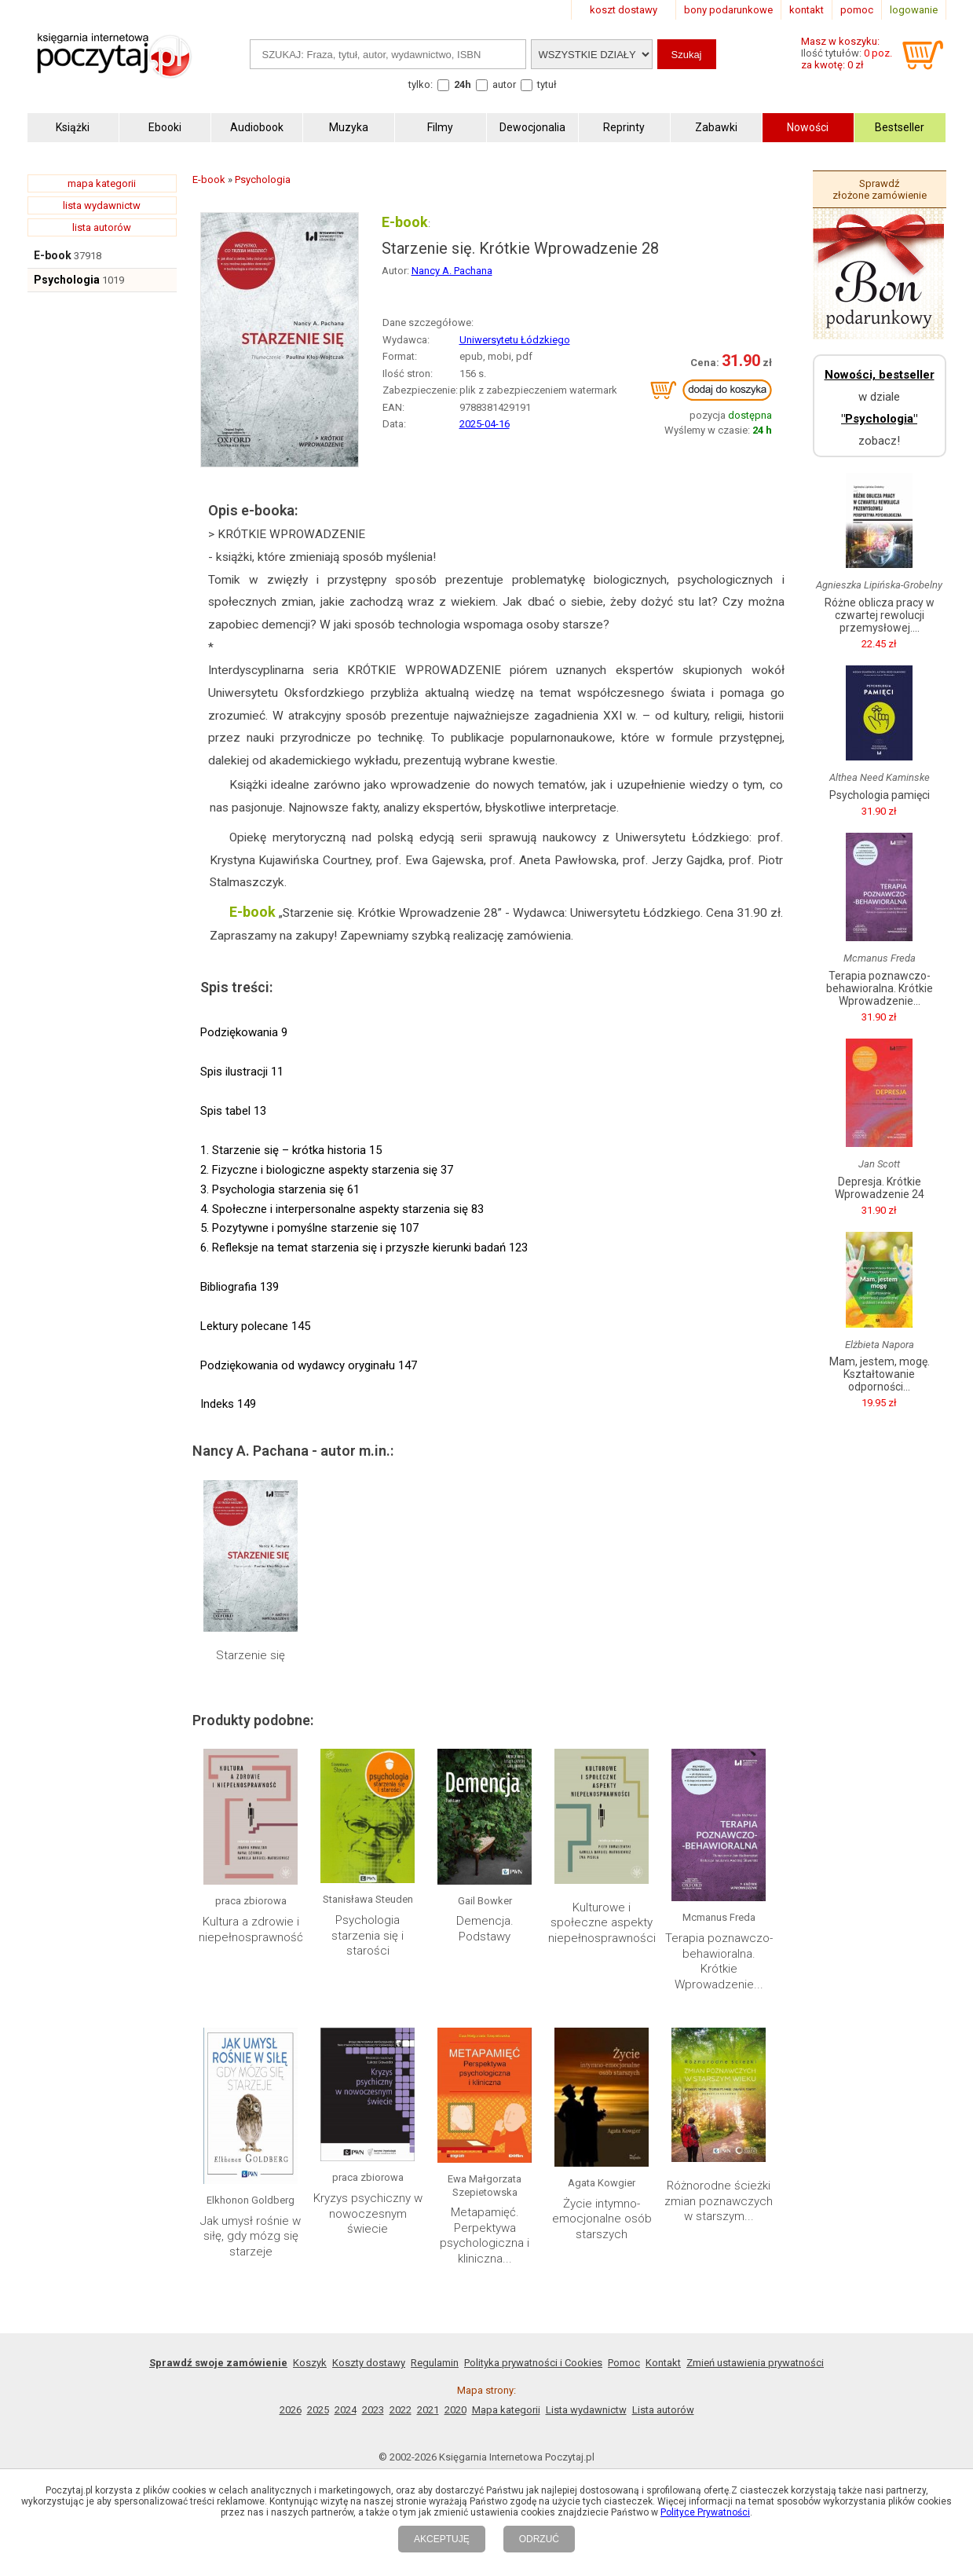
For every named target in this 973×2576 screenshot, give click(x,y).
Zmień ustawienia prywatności (755, 2363)
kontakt (806, 10)
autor (504, 84)
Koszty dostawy (368, 2363)
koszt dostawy (623, 10)
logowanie (914, 10)
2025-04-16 (484, 424)
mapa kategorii (102, 183)
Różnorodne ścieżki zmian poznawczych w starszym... (718, 2200)
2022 (401, 2410)
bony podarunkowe (728, 10)
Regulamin (435, 2363)
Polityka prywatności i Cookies (533, 2363)
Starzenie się (250, 1655)
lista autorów (101, 227)
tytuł (547, 84)
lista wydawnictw (102, 205)
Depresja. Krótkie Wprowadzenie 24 (879, 1187)
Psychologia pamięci (879, 795)
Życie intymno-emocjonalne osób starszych (602, 2219)
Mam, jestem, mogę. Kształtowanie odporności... (879, 1374)
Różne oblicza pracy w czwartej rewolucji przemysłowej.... (880, 615)
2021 (428, 2410)
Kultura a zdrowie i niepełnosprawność (251, 1929)
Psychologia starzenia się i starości (367, 1935)
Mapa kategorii (506, 2410)
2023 (373, 2410)
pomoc (856, 10)
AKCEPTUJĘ (442, 2539)
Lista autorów (663, 2410)
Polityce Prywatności (705, 2512)
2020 (455, 2410)
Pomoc (624, 2363)
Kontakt (663, 2363)
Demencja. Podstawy (485, 1929)
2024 (346, 2410)
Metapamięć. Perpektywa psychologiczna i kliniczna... (484, 2235)
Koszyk (310, 2363)
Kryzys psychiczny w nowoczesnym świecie (367, 2213)
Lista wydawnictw (586, 2410)
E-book (52, 255)
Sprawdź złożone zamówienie (879, 189)
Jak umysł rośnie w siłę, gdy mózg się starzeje (250, 2236)
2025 (318, 2410)
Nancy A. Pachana (452, 271)
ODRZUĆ (539, 2539)
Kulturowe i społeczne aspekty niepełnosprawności (602, 1922)
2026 (291, 2410)
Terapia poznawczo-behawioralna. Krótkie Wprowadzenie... (719, 1961)
